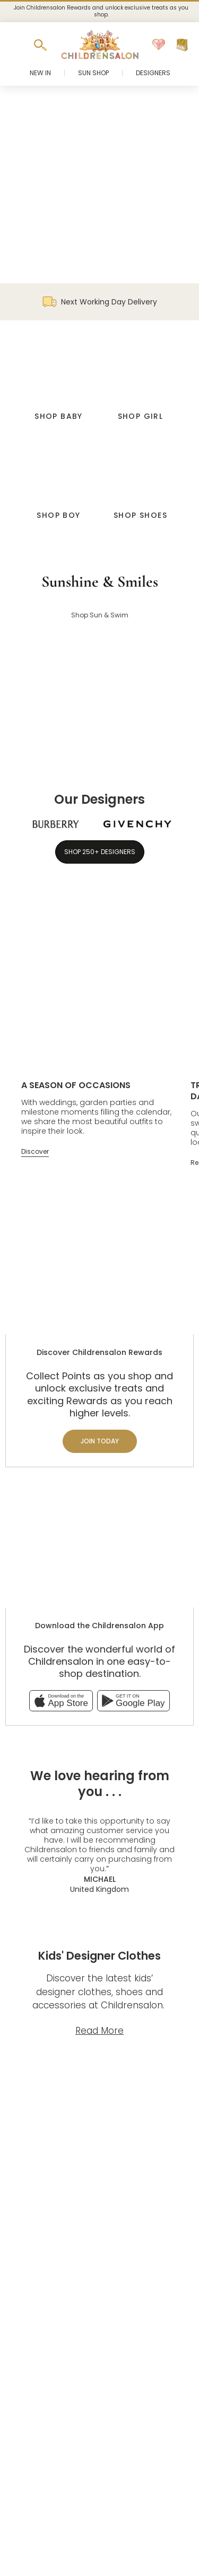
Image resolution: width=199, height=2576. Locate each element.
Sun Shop (93, 72)
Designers (153, 72)
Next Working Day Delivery (99, 301)
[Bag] (182, 45)
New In (40, 72)
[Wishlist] (158, 45)
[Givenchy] (137, 824)
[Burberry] (56, 824)
